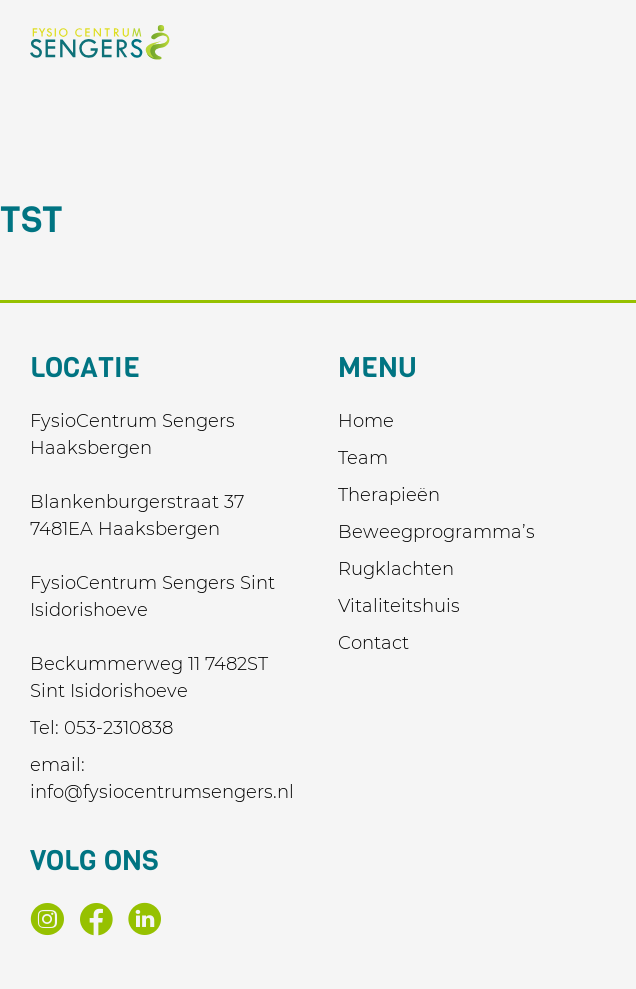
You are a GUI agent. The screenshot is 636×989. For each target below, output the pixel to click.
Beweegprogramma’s (436, 532)
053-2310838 (118, 728)
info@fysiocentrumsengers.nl (162, 792)
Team (363, 458)
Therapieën (389, 495)
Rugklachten (396, 569)
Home (366, 421)
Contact (373, 643)
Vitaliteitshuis (399, 606)
